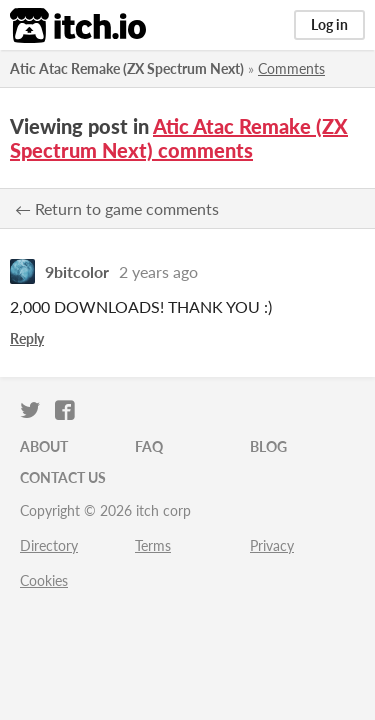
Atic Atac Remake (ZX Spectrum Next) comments (179, 138)
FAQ (149, 446)
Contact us (63, 477)
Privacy (272, 545)
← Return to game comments (117, 208)
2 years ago (158, 271)
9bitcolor (77, 271)
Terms (153, 545)
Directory (49, 545)
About (44, 446)
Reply (27, 338)
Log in (329, 24)
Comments (291, 68)
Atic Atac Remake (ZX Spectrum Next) (127, 68)
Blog (268, 446)
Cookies (44, 580)
